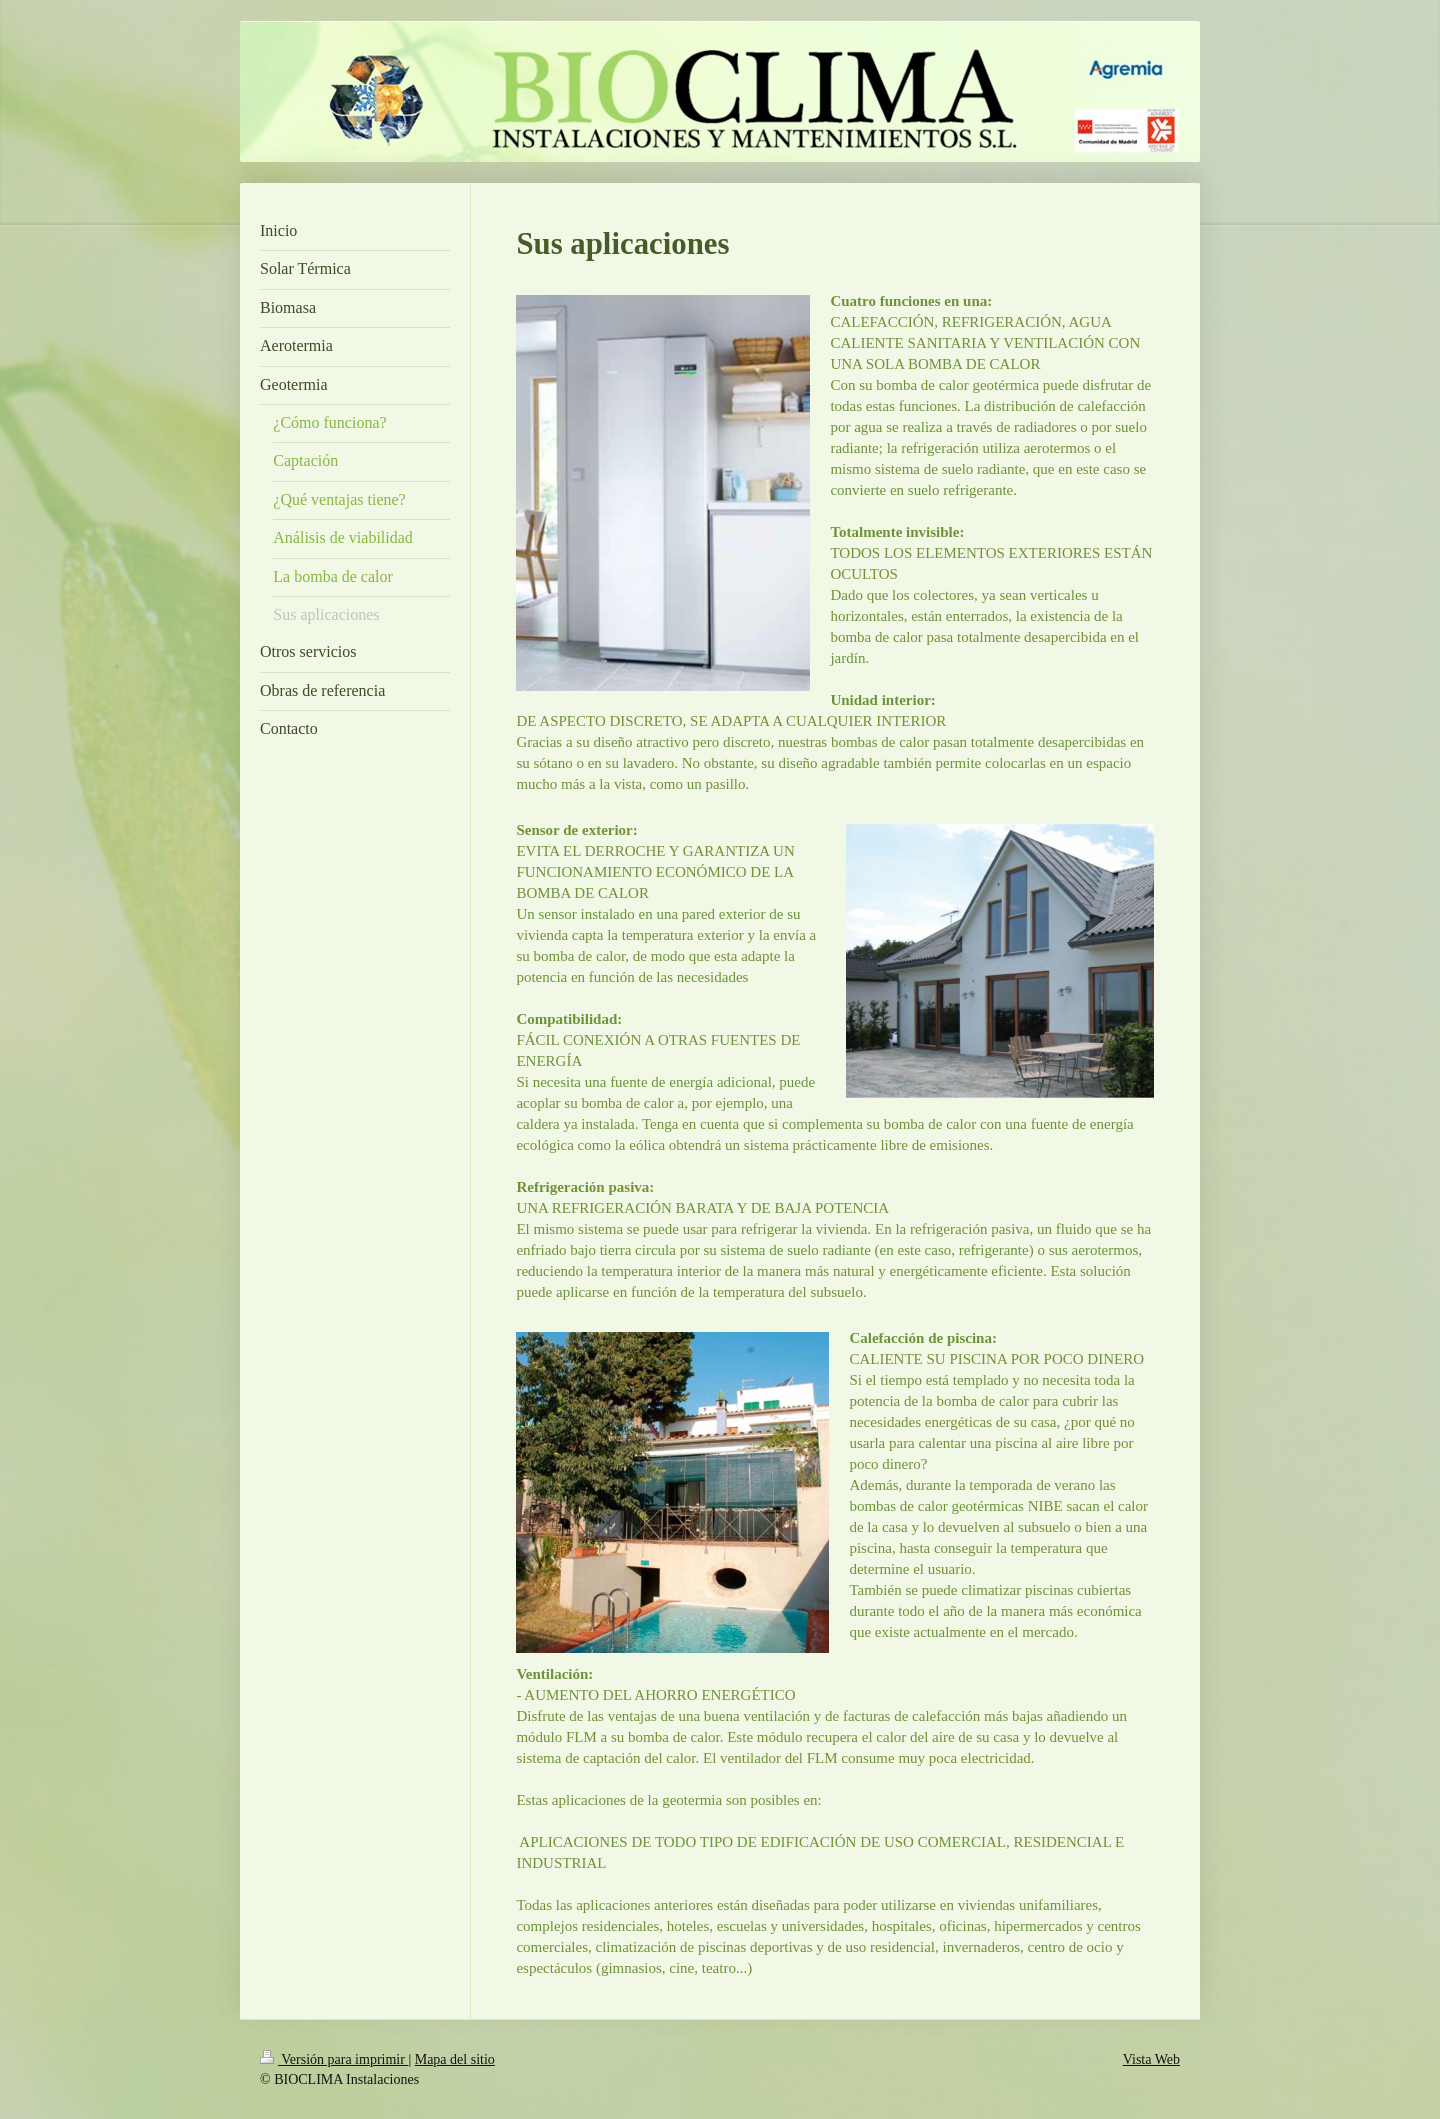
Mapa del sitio (455, 2059)
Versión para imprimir (334, 2059)
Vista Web (1151, 2059)
